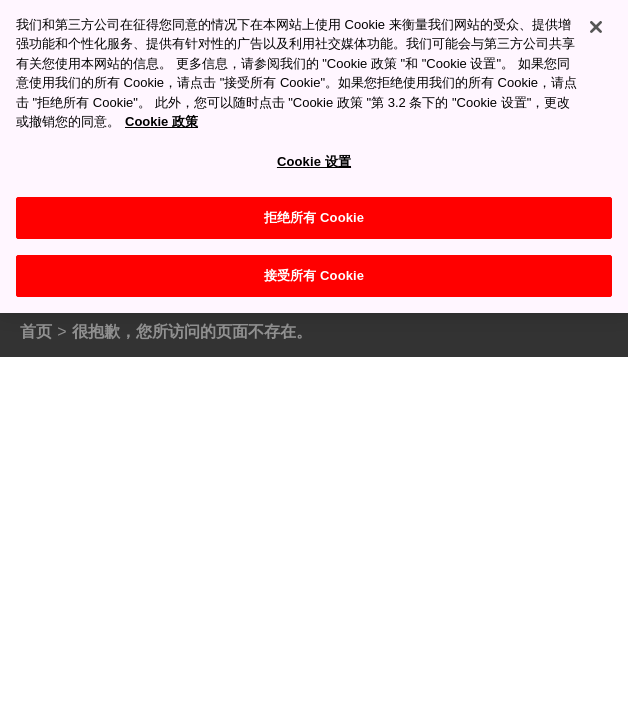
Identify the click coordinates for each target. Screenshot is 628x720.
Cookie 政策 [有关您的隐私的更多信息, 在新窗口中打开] (161, 111)
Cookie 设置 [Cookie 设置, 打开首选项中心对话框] (314, 151)
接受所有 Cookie (314, 265)
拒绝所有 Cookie (314, 207)
